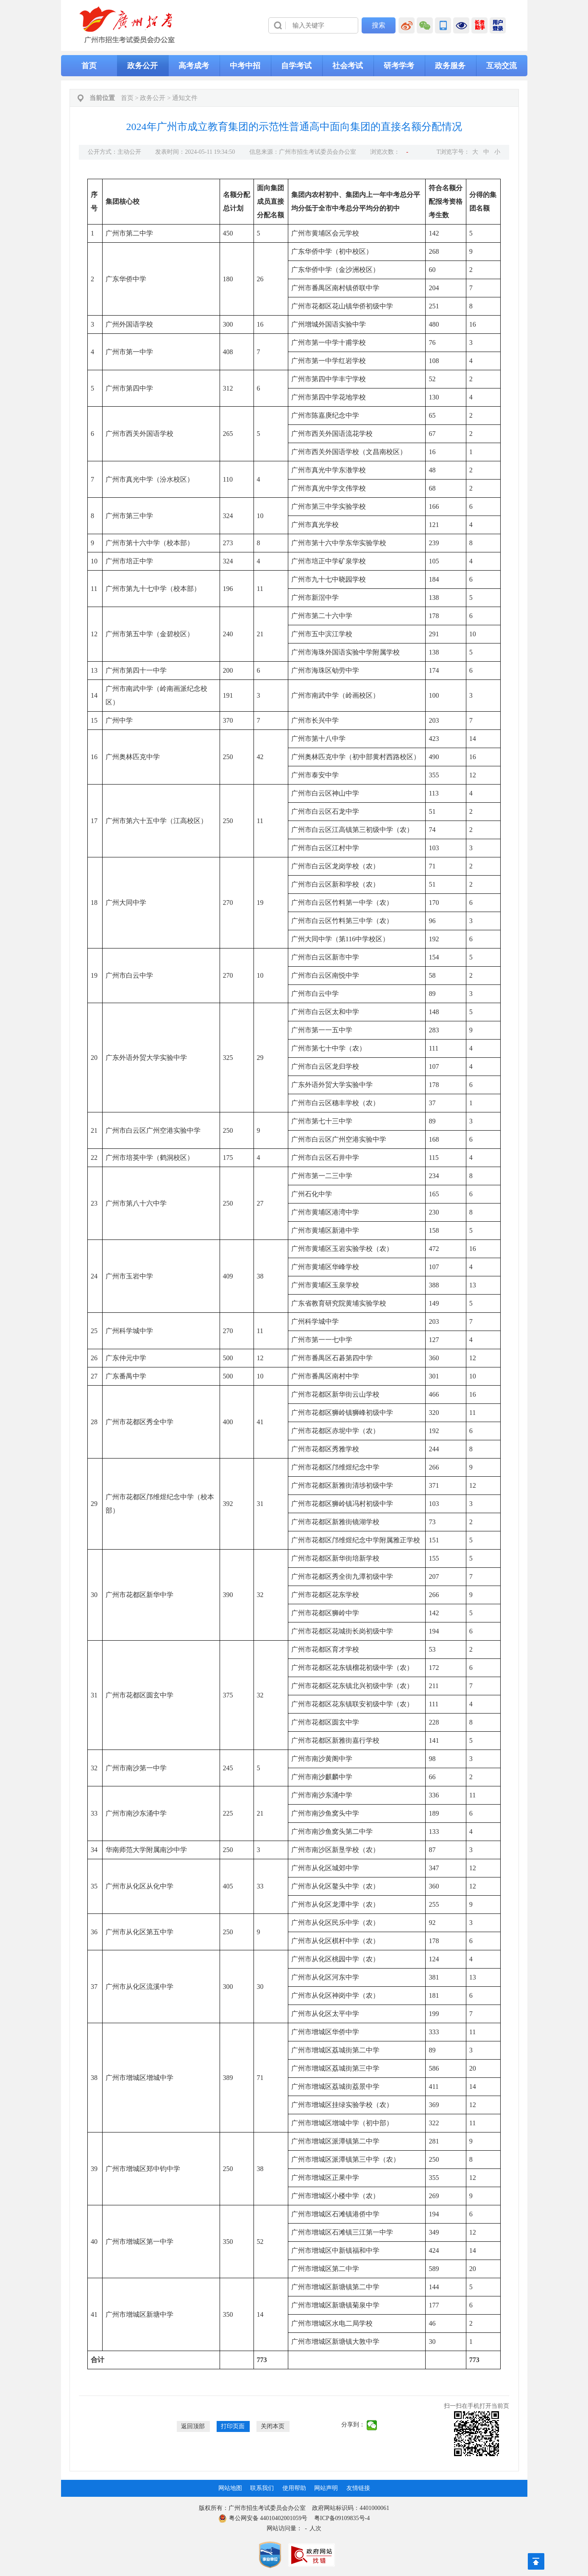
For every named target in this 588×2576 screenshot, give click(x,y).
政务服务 (450, 65)
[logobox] (127, 24)
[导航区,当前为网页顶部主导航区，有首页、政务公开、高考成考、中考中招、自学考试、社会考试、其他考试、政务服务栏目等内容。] (294, 65)
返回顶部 (193, 2426)
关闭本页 (272, 2426)
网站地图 (230, 2488)
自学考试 (296, 65)
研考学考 (399, 65)
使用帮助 (294, 2488)
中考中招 (245, 65)
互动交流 (501, 65)
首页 (89, 65)
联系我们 (262, 2488)
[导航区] (294, 25)
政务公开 (142, 65)
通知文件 (185, 97)
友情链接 (358, 2488)
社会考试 (347, 65)
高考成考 (193, 65)
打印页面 (233, 2426)
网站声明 (326, 2488)
